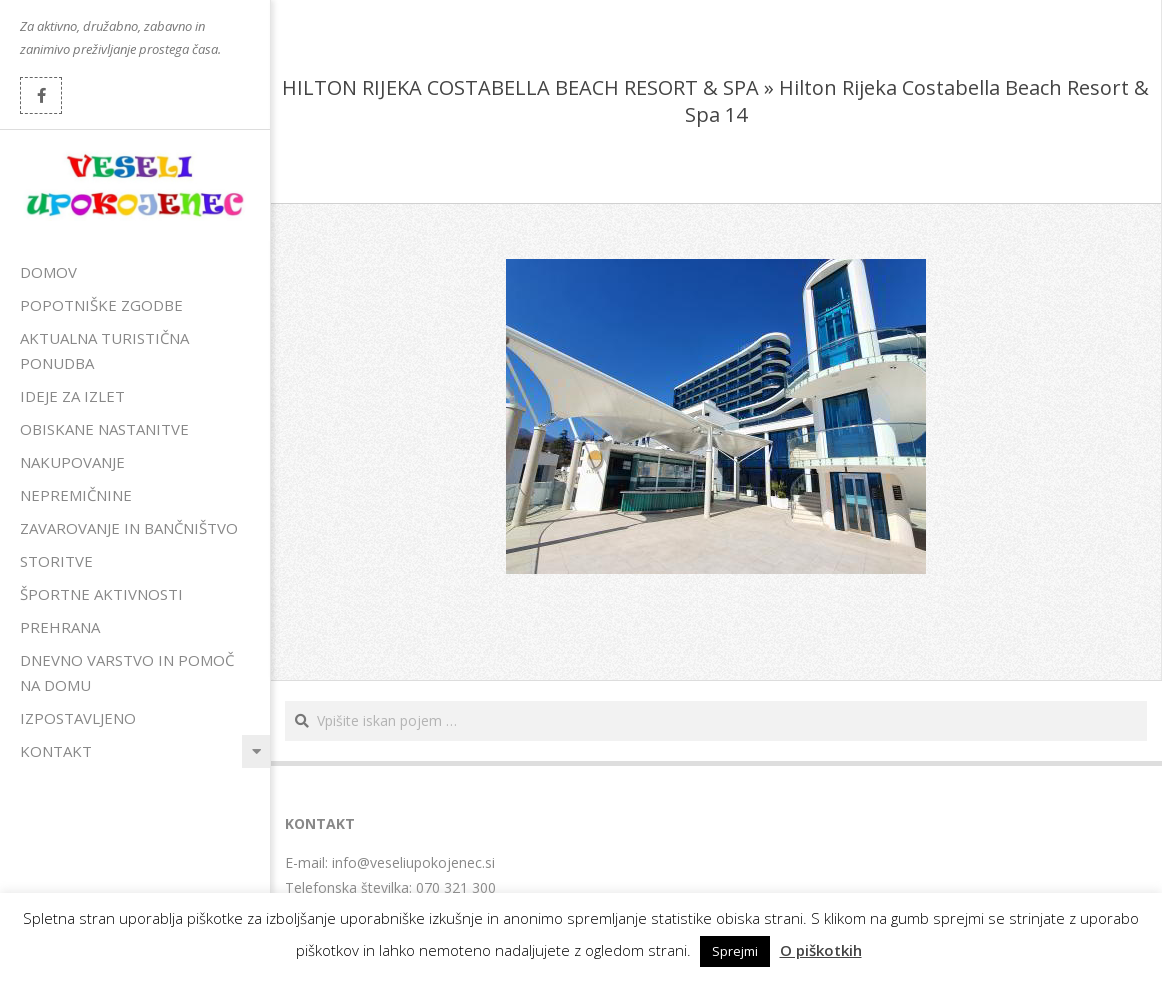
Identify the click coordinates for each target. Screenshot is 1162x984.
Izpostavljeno (78, 718)
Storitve (56, 561)
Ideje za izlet (72, 396)
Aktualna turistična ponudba (104, 350)
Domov (48, 272)
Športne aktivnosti (101, 594)
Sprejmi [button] (735, 951)
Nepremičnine (76, 495)
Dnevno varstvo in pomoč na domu (127, 672)
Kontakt (56, 751)
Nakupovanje (72, 462)
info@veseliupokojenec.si (413, 862)
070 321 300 (456, 887)
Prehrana (60, 627)
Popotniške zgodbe (101, 305)
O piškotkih (821, 950)
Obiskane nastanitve (104, 429)
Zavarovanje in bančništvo (129, 528)
